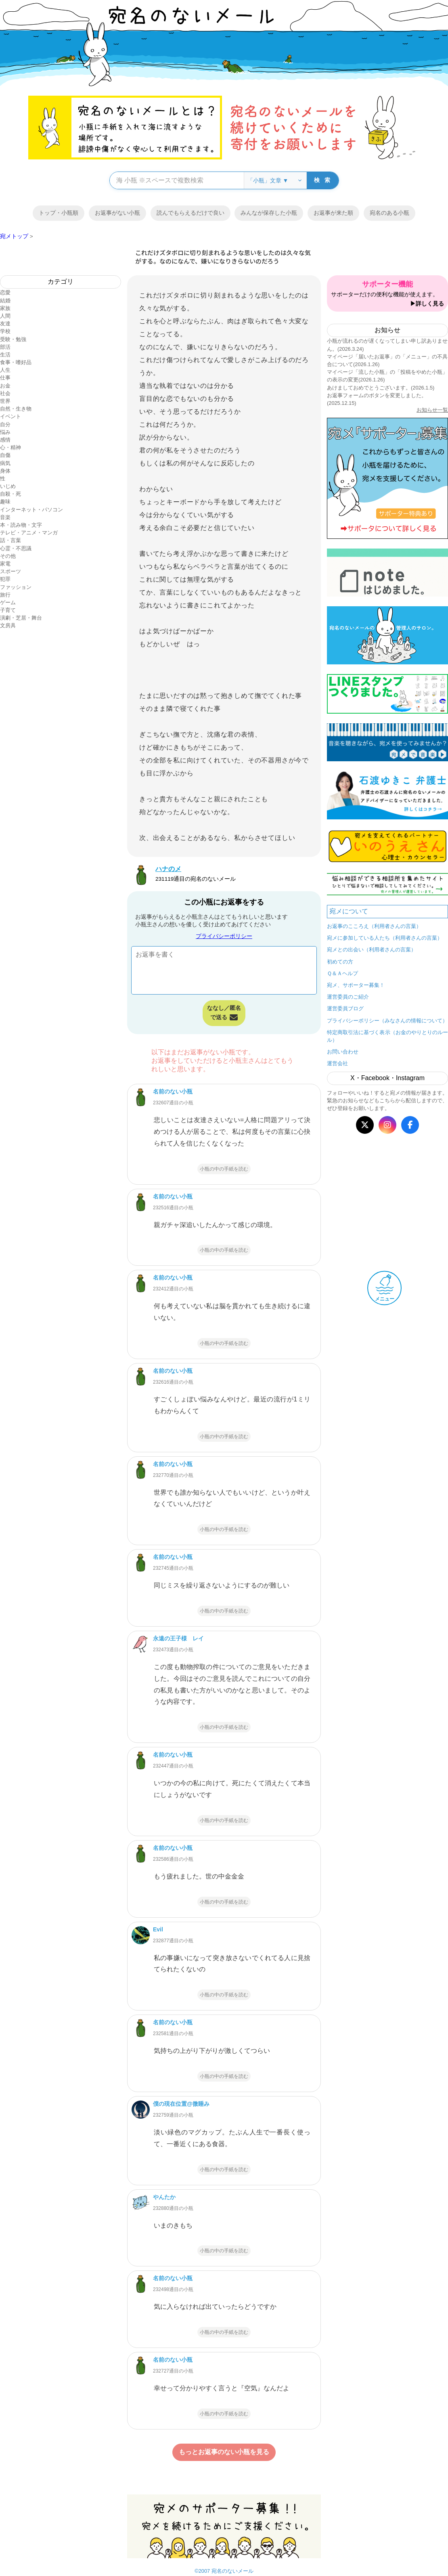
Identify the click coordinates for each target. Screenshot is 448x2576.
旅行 (5, 595)
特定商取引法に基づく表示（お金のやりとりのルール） (387, 1036)
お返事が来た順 (333, 212)
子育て (8, 610)
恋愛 (5, 292)
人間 (5, 316)
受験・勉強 (13, 339)
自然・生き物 (15, 409)
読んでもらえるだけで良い (190, 212)
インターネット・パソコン (31, 510)
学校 (5, 331)
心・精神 (10, 447)
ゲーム (8, 602)
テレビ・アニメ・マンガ (29, 533)
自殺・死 (10, 494)
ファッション (15, 587)
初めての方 (340, 962)
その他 (8, 556)
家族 (5, 308)
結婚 (5, 300)
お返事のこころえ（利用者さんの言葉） (374, 926)
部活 (5, 347)
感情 (5, 440)
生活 (5, 355)
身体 (5, 471)
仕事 (5, 378)
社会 (5, 393)
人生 (5, 370)
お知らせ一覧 (432, 410)
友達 (5, 323)
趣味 (5, 501)
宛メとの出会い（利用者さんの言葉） (371, 950)
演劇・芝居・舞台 (21, 618)
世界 (5, 401)
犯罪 (5, 579)
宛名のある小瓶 (389, 212)
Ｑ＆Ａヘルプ (342, 973)
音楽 (5, 517)
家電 (5, 564)
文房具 (8, 625)
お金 (5, 386)
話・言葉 (10, 540)
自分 (5, 424)
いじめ (8, 486)
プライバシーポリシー (224, 936)
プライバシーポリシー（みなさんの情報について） (387, 1021)
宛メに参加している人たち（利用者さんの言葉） (384, 938)
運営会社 (337, 1063)
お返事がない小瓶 (117, 212)
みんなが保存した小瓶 (269, 212)
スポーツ (10, 571)
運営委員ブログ (345, 1008)
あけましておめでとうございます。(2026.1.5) (380, 388)
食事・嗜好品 (15, 362)
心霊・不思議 (15, 548)
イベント (10, 416)
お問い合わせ (342, 1052)
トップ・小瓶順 (58, 212)
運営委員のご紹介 (348, 997)
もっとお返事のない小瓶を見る (224, 2451)
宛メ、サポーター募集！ (356, 985)
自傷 (5, 455)
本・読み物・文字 (21, 525)
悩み (5, 432)
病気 (5, 463)
